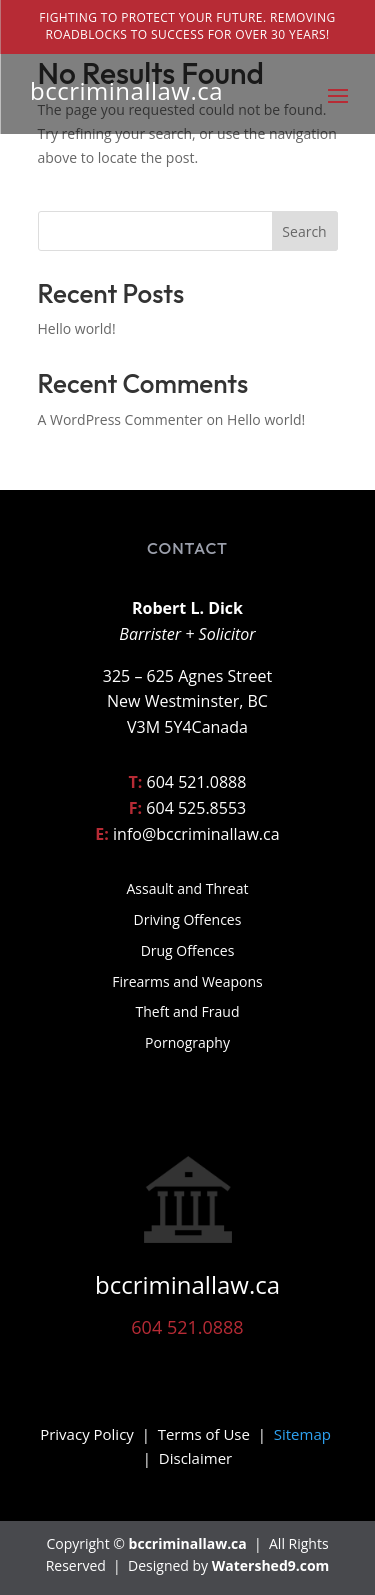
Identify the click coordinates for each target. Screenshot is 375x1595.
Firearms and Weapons (187, 981)
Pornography (187, 1042)
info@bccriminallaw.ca (196, 834)
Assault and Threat (188, 888)
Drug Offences (188, 950)
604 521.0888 (197, 782)
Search (304, 231)
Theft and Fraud (188, 1011)
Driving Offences (188, 919)
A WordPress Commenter (120, 419)
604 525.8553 (196, 808)
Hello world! (77, 328)
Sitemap (302, 1434)
